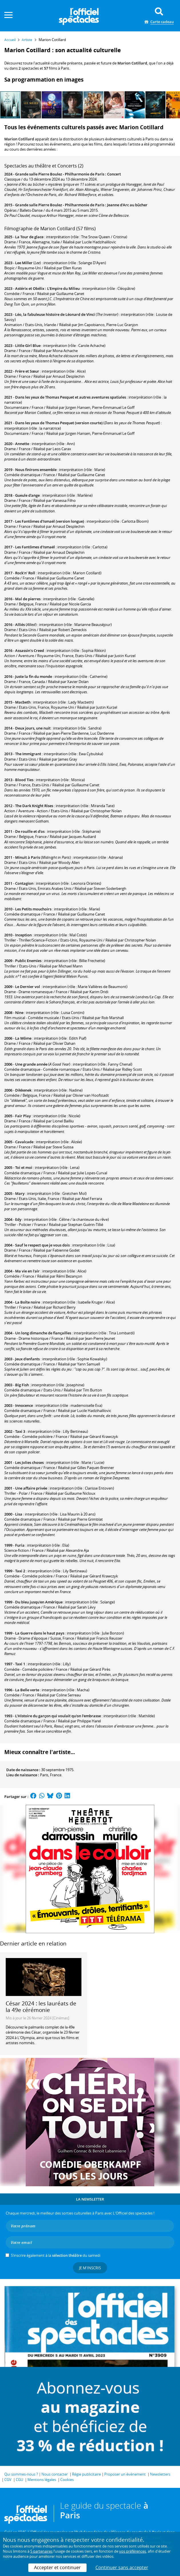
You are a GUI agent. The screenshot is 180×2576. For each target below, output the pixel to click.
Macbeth (23, 702)
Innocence (24, 1405)
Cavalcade (24, 1141)
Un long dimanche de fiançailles (43, 1333)
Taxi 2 (20, 1570)
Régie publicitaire (86, 2474)
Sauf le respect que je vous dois (42, 1245)
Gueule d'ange (27, 495)
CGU (19, 2479)
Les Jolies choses (29, 1462)
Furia (20, 1545)
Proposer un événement (125, 2474)
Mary (20, 1193)
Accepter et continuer (57, 2567)
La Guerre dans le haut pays (39, 1633)
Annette (22, 443)
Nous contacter (54, 2474)
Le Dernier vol (27, 986)
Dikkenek (23, 1090)
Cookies (67, 2479)
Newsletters (160, 2474)
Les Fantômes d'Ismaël (35, 546)
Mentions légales (41, 2479)
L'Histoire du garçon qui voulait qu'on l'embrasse (58, 1715)
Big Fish (22, 1384)
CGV (7, 2479)
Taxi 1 (20, 1663)
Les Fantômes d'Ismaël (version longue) (49, 521)
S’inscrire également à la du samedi (55, 2255)
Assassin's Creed (29, 650)
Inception (23, 935)
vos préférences (132, 2551)
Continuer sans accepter (121, 2567)
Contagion (24, 883)
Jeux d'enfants (27, 1358)
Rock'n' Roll (25, 572)
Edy (18, 1219)
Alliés (20, 624)
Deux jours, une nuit (33, 728)
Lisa (18, 1514)
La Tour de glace (29, 236)
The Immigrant (28, 753)
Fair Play (23, 1115)
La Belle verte (27, 1689)
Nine (19, 1012)
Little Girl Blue (28, 345)
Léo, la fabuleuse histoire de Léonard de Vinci (55, 314)
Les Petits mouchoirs (33, 909)
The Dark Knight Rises (34, 805)
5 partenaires (41, 2551)
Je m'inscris (90, 2267)
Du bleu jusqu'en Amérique (39, 1602)
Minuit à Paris (27, 857)
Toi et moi (23, 1167)
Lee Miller (24, 262)
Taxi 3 (20, 1431)
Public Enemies (28, 960)
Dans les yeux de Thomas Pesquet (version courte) (59, 422)
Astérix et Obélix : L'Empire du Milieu (47, 288)
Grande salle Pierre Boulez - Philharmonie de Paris (59, 174)
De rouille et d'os (30, 831)
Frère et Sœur (27, 371)
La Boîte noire (27, 1302)
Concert (114, 174)
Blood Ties (24, 779)
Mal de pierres (28, 598)
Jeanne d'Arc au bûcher (127, 204)
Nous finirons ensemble (36, 469)
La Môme (23, 1038)
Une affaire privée (31, 1488)
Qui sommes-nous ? (21, 2474)
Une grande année (31, 1064)
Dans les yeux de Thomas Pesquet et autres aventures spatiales (70, 397)
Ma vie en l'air (27, 1271)
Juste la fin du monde (33, 676)
